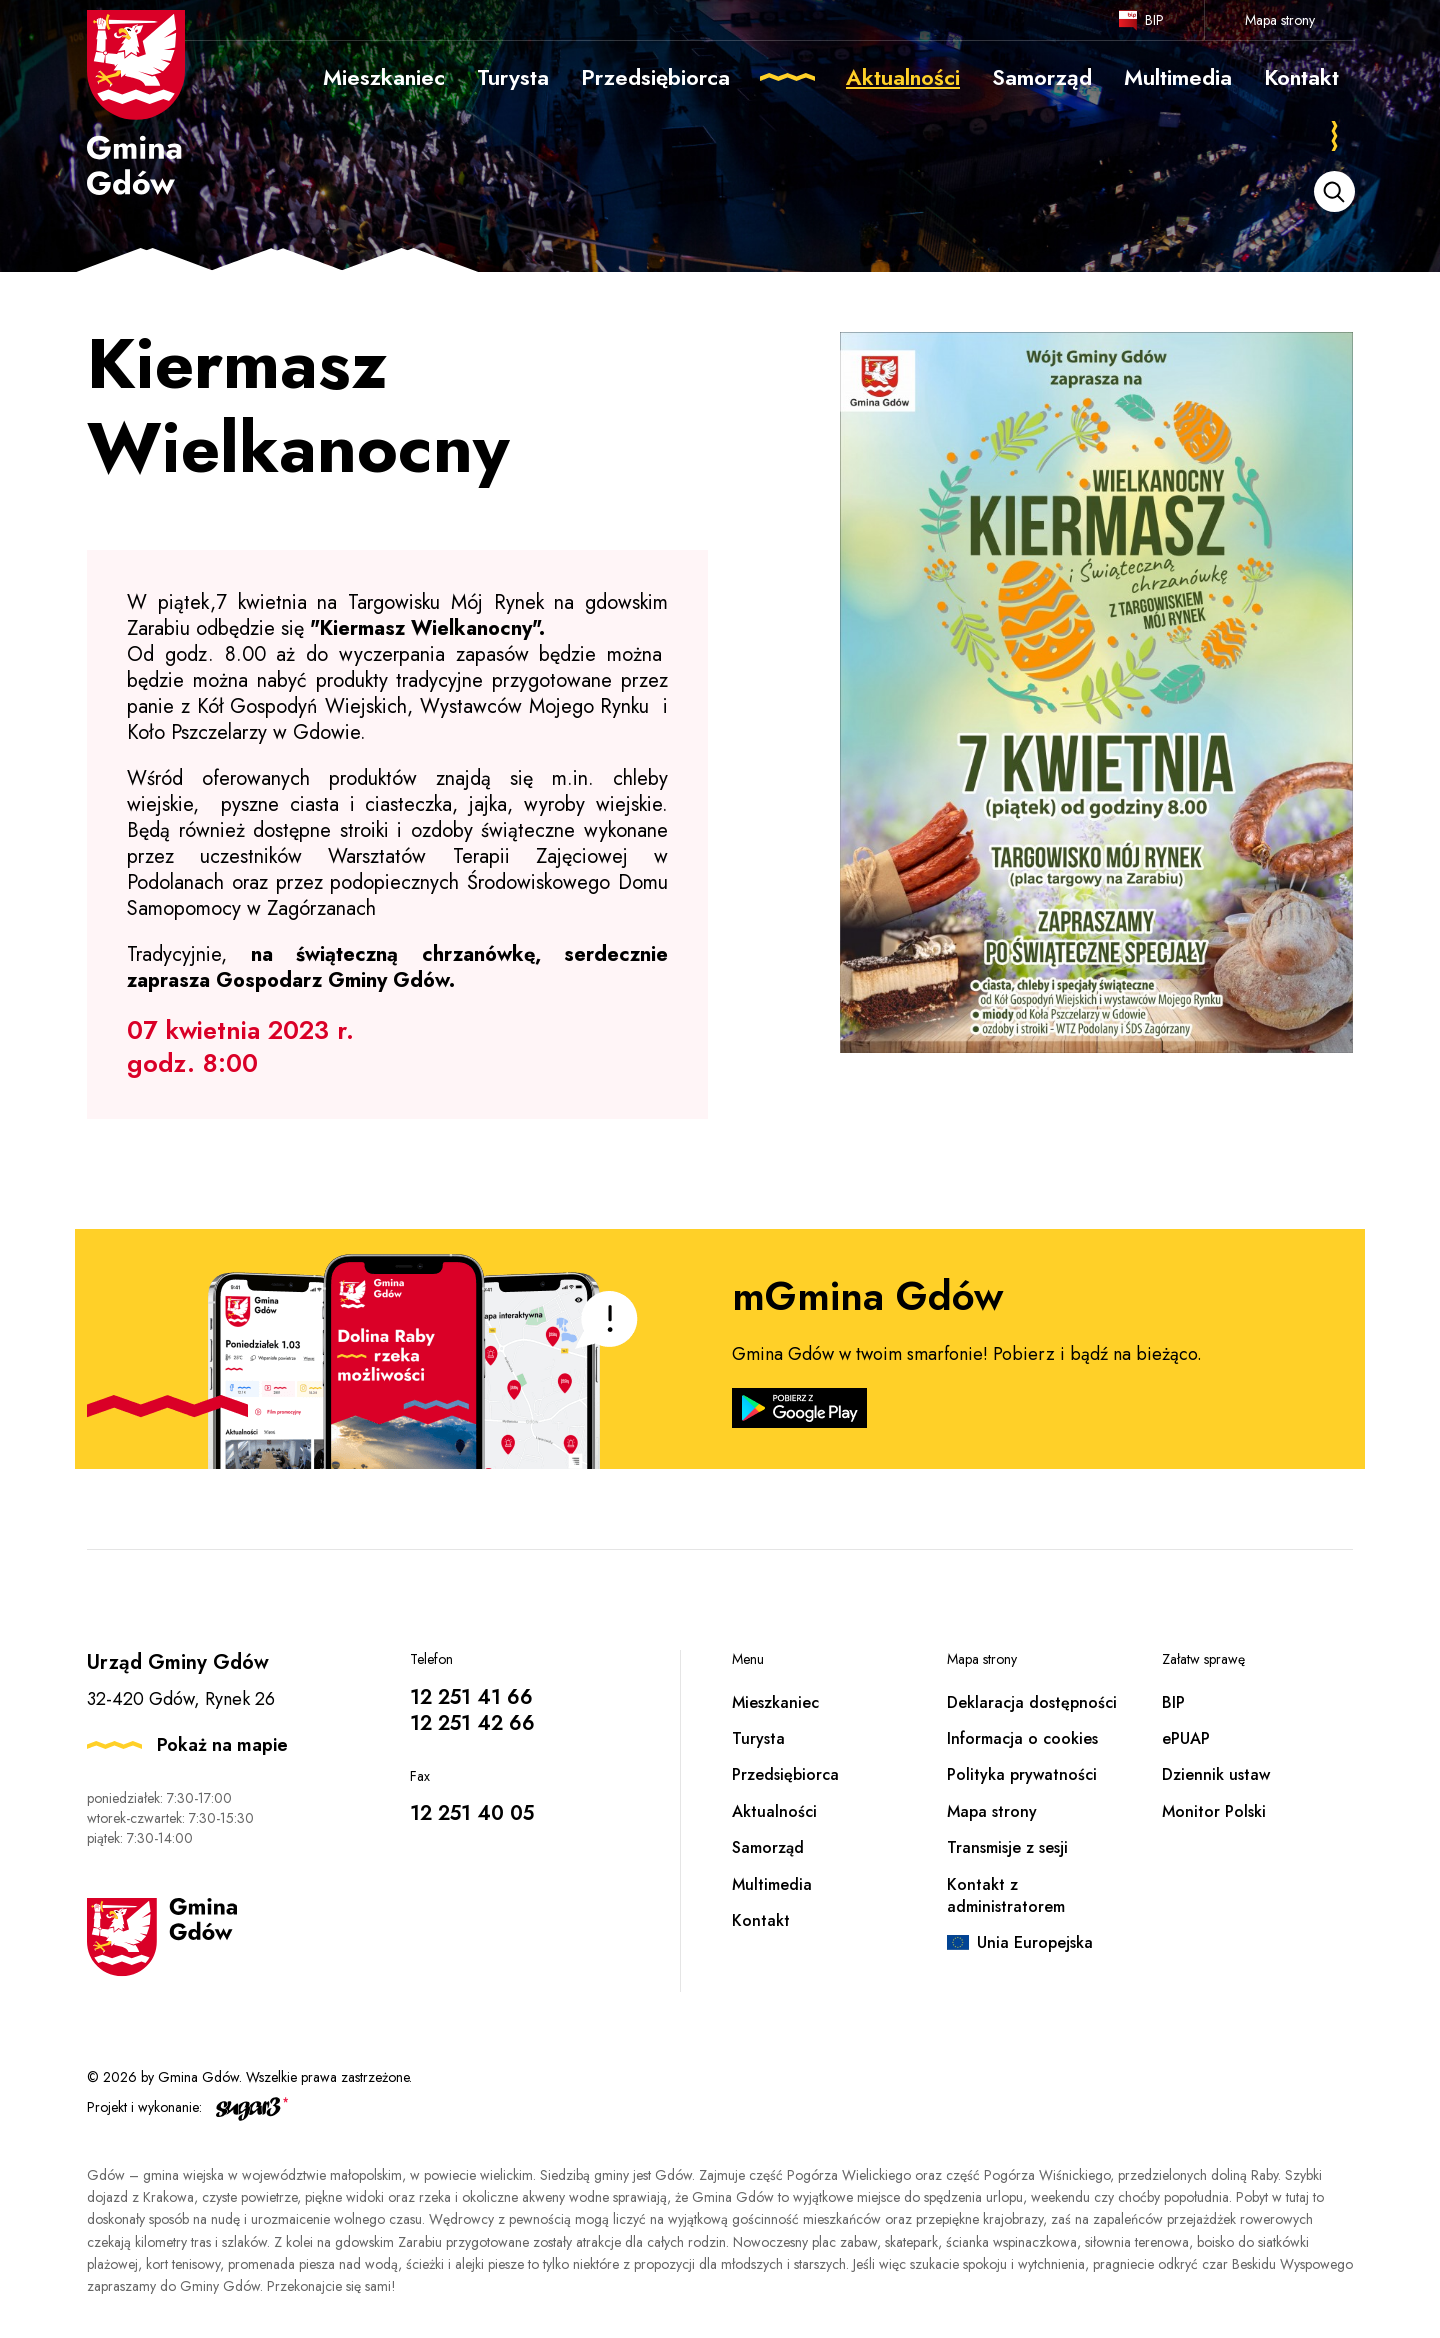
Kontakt (761, 1920)
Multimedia (772, 1884)
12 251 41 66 (471, 1697)
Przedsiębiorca (785, 1774)
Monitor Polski (1214, 1811)
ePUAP (1186, 1738)
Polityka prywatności (1022, 1774)
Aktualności (774, 1811)
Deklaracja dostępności (1032, 1702)
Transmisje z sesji (1007, 1847)
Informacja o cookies (1022, 1738)
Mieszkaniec (775, 1702)
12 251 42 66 (472, 1723)
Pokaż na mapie (222, 1745)
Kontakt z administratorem (1006, 1895)
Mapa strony (1280, 20)
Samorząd (768, 1847)
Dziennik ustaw (1216, 1774)
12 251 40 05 (472, 1813)
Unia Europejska (1035, 1942)
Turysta (758, 1738)
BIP (1154, 20)
